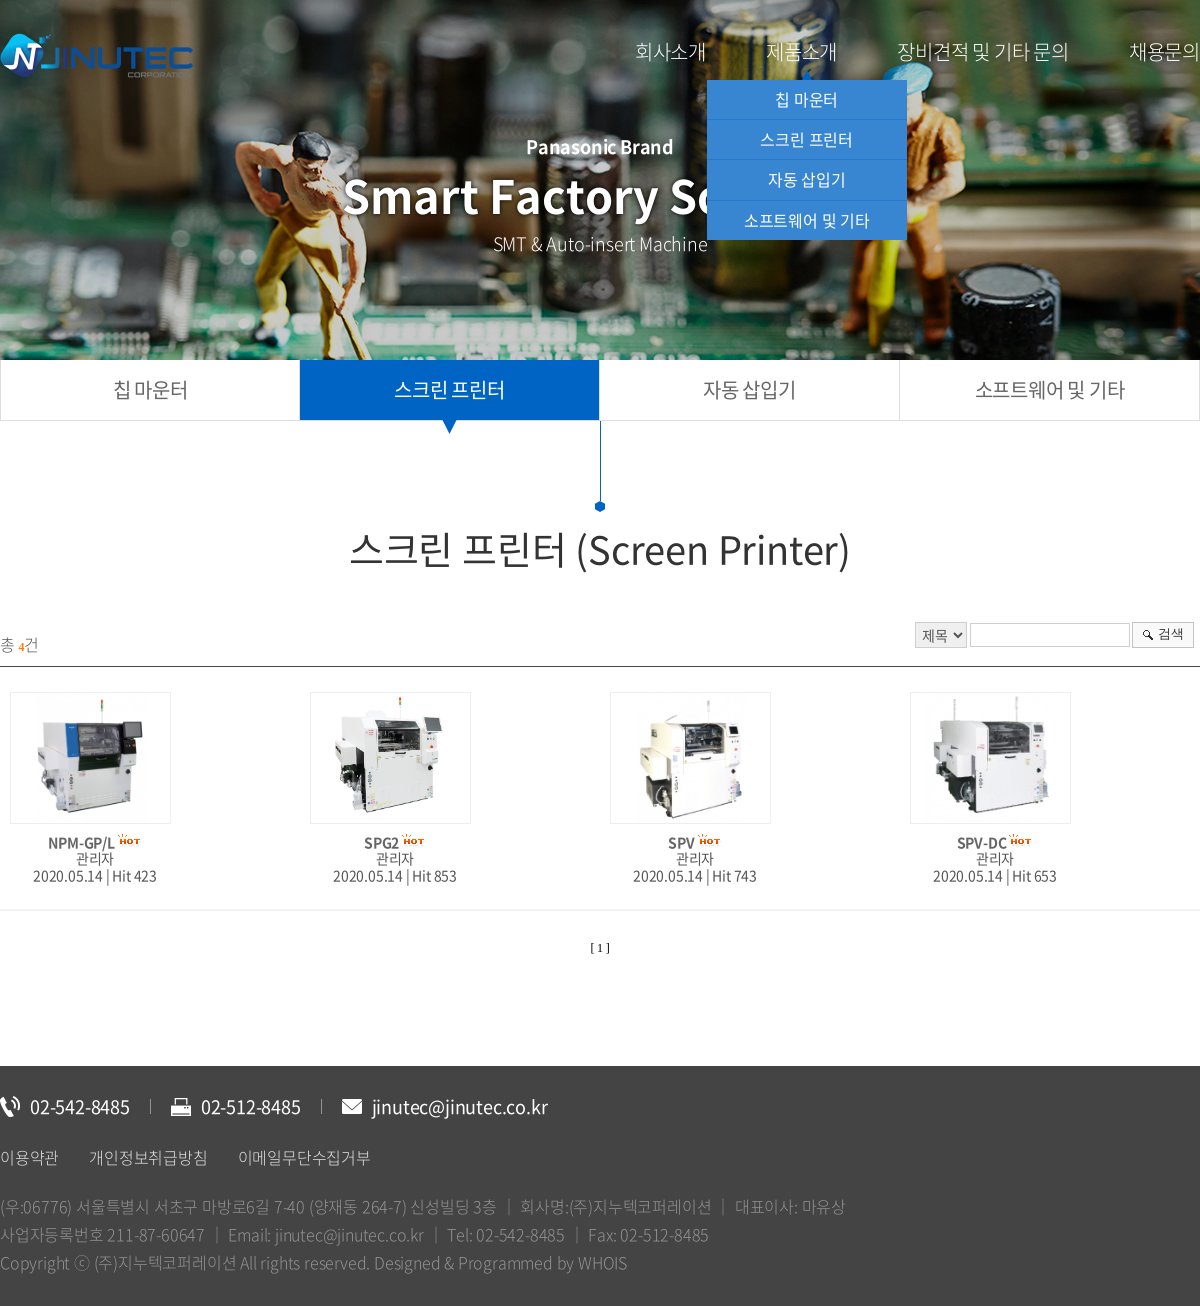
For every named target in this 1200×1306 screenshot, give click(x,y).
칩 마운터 (806, 99)
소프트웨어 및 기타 (807, 220)
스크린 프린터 (806, 139)
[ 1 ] (600, 948)
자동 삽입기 (807, 179)
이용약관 (29, 1157)
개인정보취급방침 (148, 1157)
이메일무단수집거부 (304, 1157)
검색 (1171, 633)
